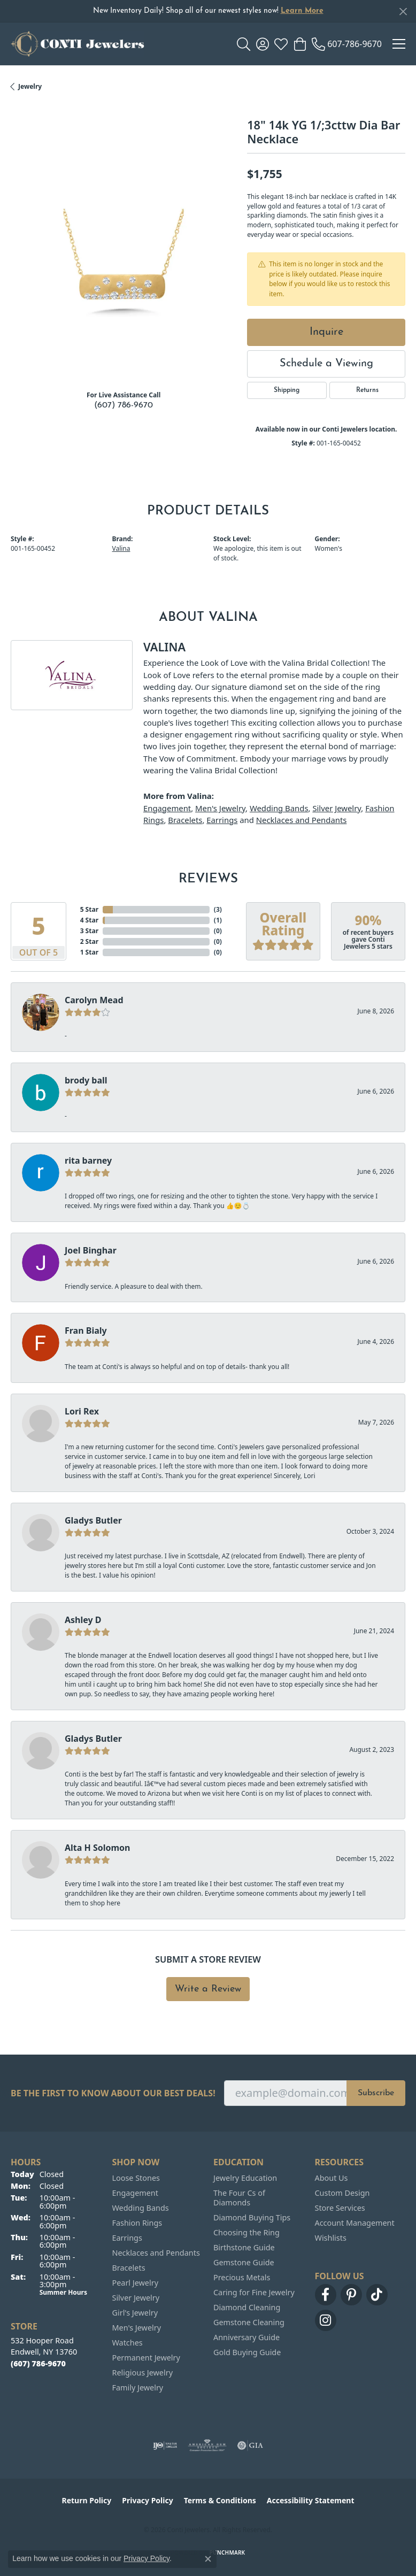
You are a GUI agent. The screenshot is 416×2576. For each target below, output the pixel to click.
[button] (243, 44)
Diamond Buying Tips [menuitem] (251, 2217)
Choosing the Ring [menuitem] (246, 2232)
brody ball (86, 1080)
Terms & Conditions (220, 2500)
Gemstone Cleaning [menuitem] (248, 2322)
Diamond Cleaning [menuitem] (246, 2307)
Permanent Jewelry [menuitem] (146, 2357)
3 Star (89, 930)
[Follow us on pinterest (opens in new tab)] (351, 2294)
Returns (367, 390)
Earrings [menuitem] (127, 2238)
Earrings (221, 819)
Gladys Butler (93, 1520)
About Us (331, 2178)
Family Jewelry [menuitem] (138, 2387)
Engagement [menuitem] (135, 2193)
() (218, 909)
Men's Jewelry (220, 808)
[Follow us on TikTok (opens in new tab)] (377, 2294)
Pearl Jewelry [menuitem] (135, 2283)
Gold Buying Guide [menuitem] (247, 2352)
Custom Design (342, 2193)
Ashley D (83, 1620)
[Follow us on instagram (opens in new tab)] (325, 2320)
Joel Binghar (91, 1250)
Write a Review (208, 1989)
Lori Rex (82, 1411)
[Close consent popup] (208, 2559)
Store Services (340, 2208)
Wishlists (330, 2238)
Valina (121, 548)
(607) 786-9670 (123, 405)
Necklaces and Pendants (301, 819)
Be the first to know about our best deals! (113, 2093)
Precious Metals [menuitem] (241, 2277)
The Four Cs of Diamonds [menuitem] (239, 2198)
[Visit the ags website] (207, 2445)
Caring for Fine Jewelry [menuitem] (254, 2292)
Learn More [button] (302, 11)
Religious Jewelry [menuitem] (142, 2372)
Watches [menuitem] (127, 2342)
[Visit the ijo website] (165, 2445)
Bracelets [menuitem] (128, 2268)
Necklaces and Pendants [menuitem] (156, 2253)
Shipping (286, 390)
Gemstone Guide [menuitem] (243, 2262)
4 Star (89, 920)
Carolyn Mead (94, 1000)
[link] (347, 44)
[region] (123, 269)
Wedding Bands (279, 808)
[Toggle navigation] (399, 43)
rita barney (88, 1160)
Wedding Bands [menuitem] (140, 2208)
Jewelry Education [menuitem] (245, 2178)
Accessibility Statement (311, 2500)
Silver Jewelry (336, 808)
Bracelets (185, 819)
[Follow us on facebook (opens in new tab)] (325, 2294)
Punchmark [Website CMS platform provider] (227, 2552)
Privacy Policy (147, 2500)
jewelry (30, 86)
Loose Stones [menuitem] (136, 2178)
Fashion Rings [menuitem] (137, 2223)
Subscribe (376, 2093)
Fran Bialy (86, 1330)
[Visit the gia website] (250, 2445)
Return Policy (87, 2500)
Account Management (355, 2223)
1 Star (89, 952)
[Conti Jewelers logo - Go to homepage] (77, 43)
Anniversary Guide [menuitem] (246, 2337)
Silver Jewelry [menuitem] (136, 2298)
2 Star (89, 941)
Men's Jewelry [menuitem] (136, 2328)
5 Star (89, 909)
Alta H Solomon (97, 1848)
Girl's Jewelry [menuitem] (135, 2313)
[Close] (403, 11)
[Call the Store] (38, 2363)
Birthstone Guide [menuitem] (244, 2247)
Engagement (167, 808)
